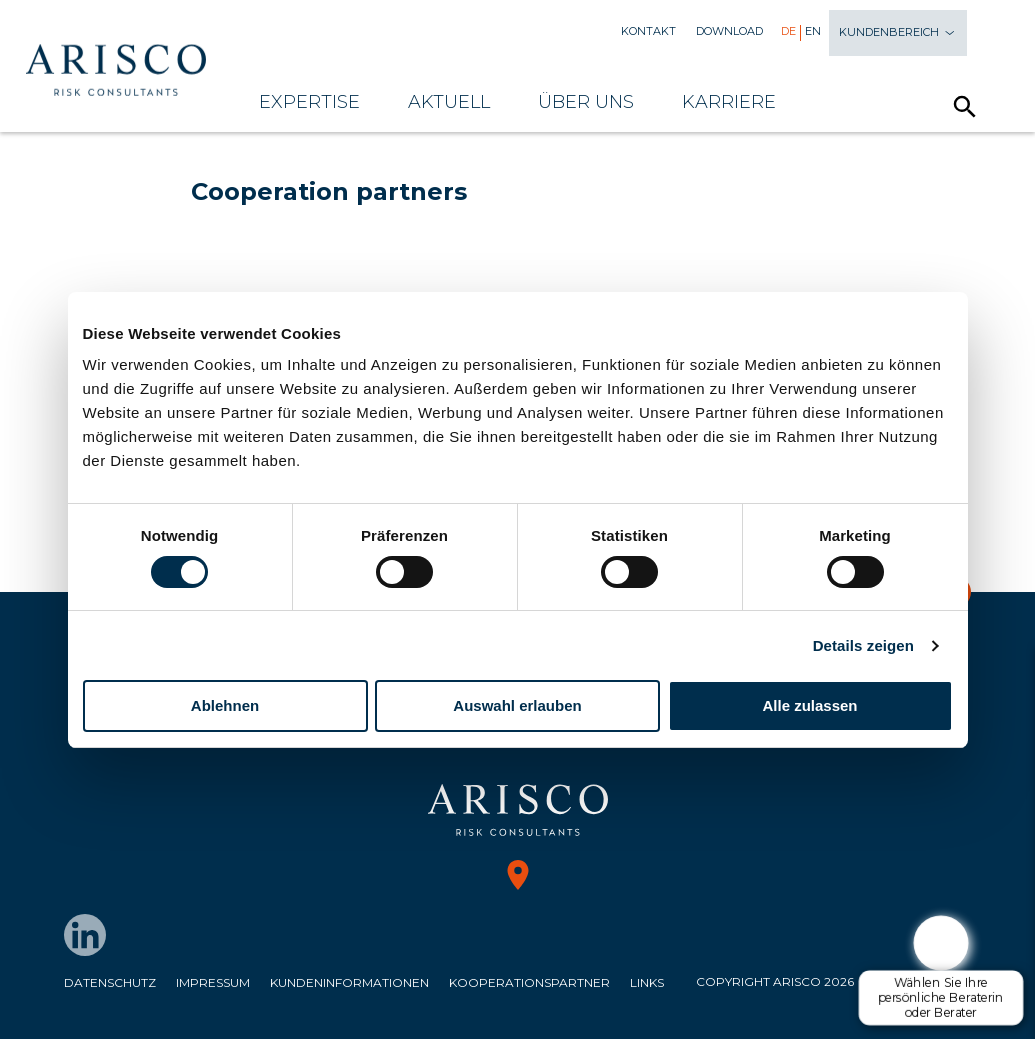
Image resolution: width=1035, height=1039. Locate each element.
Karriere (729, 102)
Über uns (586, 102)
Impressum (213, 982)
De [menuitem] (788, 31)
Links (647, 982)
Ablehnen (225, 705)
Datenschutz (110, 982)
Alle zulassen (809, 705)
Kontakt (648, 31)
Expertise (309, 102)
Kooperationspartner (529, 982)
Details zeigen (863, 645)
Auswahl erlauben (517, 705)
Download (729, 31)
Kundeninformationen (349, 982)
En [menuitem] (813, 31)
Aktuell (449, 102)
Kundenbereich (898, 33)
